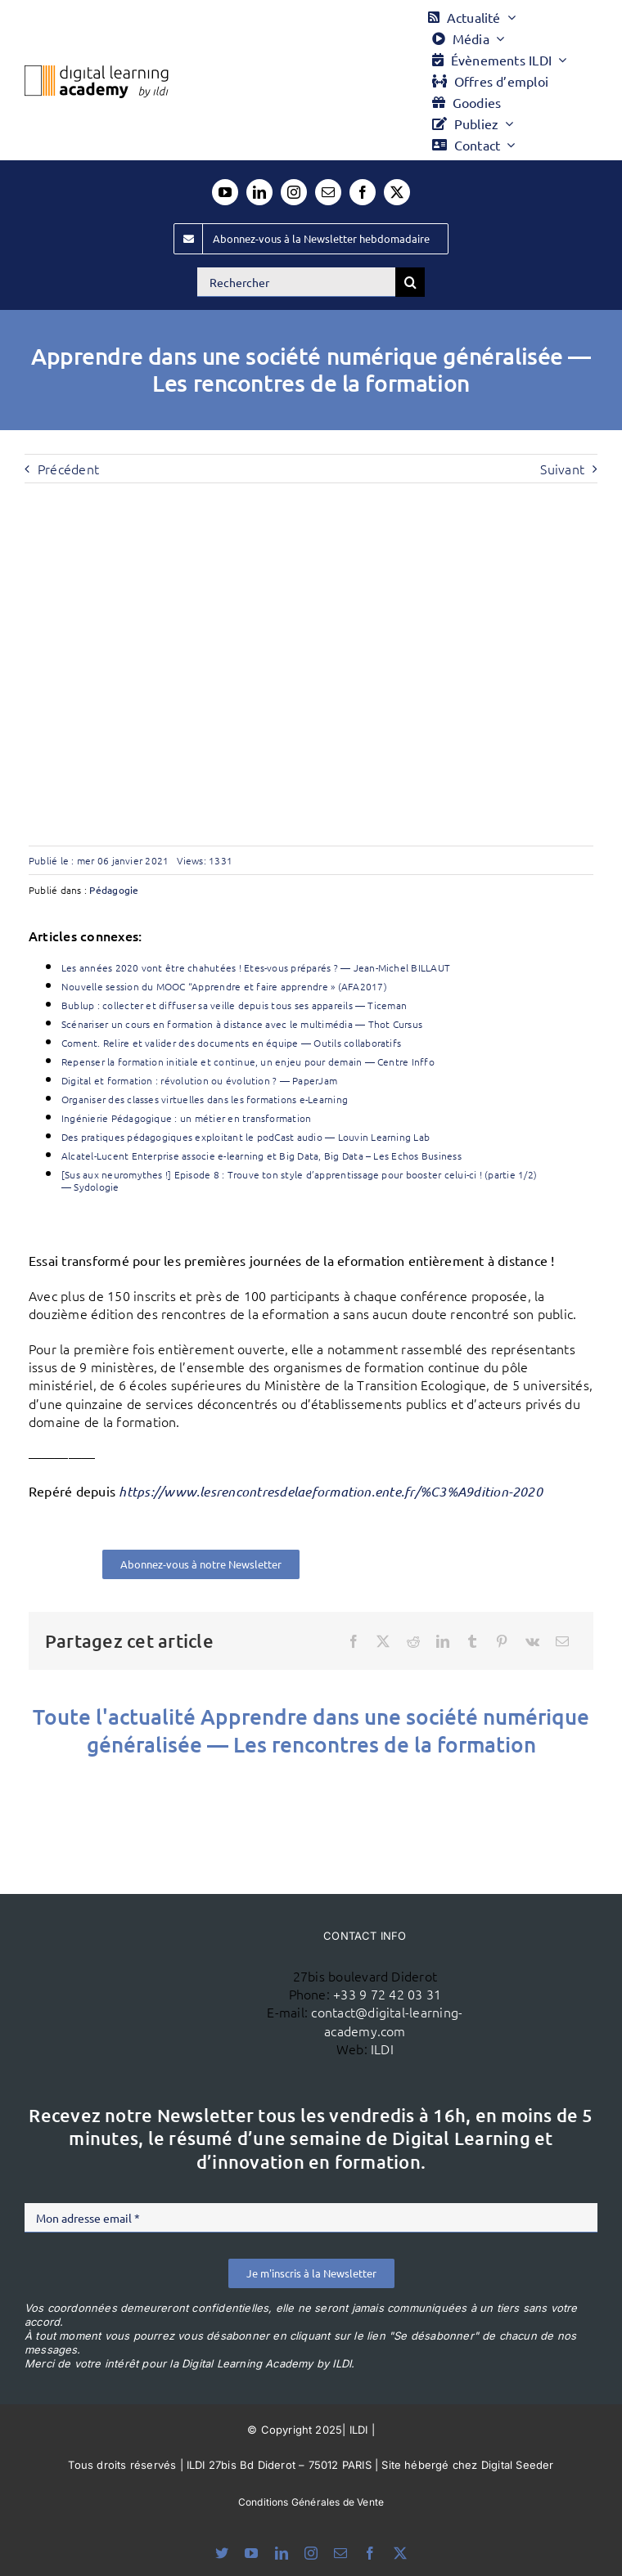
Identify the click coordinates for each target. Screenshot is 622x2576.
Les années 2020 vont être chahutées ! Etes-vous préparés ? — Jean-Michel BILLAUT (255, 967)
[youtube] (225, 192)
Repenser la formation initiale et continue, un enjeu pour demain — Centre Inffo (248, 1061)
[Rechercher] (296, 282)
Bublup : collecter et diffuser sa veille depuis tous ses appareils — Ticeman (234, 1005)
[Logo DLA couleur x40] (97, 72)
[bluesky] (221, 2553)
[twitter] (397, 192)
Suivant (562, 469)
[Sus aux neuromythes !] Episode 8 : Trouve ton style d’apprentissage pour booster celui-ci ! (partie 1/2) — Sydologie (299, 1180)
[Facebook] (353, 1641)
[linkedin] (259, 192)
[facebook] (362, 192)
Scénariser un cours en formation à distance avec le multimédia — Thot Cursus (241, 1023)
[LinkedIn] (442, 1641)
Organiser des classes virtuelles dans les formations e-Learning (204, 1099)
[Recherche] (410, 282)
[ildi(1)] (162, 1963)
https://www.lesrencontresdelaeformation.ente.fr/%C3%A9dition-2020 (331, 1491)
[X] (383, 1641)
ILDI (382, 2049)
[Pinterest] (501, 1641)
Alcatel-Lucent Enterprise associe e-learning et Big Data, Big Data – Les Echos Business (261, 1155)
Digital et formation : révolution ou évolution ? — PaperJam (199, 1080)
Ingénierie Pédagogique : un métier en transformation (186, 1117)
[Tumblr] (472, 1641)
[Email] (562, 1641)
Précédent (68, 469)
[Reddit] (413, 1641)
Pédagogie (113, 889)
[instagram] (294, 192)
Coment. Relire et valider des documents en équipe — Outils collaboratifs (231, 1042)
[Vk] (532, 1641)
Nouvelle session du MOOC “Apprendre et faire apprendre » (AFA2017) (224, 986)
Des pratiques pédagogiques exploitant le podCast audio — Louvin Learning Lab (245, 1136)
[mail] (328, 192)
